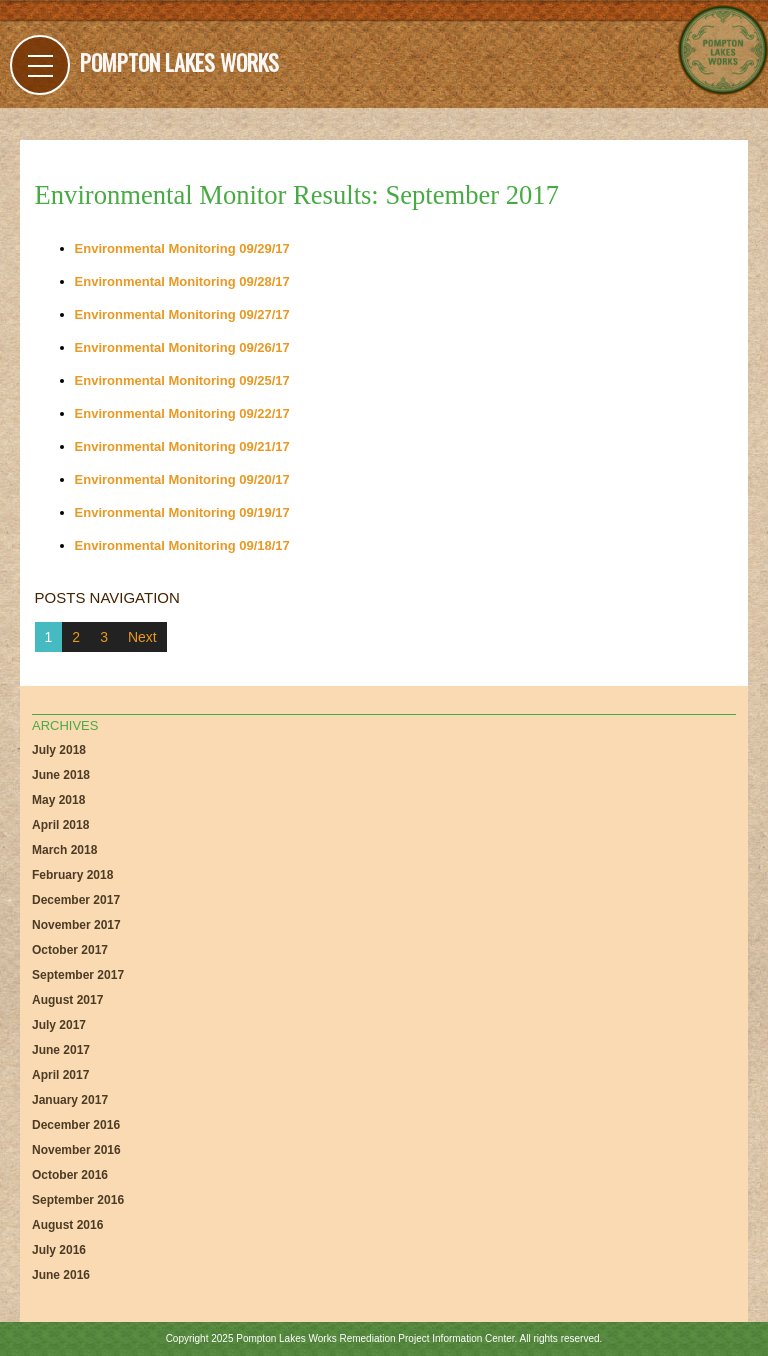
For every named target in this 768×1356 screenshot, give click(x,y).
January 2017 (70, 1100)
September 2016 (78, 1200)
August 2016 (67, 1225)
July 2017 (59, 1025)
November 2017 (76, 925)
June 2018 (61, 775)
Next (142, 637)
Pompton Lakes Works (179, 62)
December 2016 (76, 1125)
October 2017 (70, 950)
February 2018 (72, 875)
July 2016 (59, 1250)
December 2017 (76, 900)
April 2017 (60, 1075)
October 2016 (70, 1175)
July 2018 (59, 750)
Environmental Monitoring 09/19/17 (182, 512)
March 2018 (64, 850)
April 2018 (60, 825)
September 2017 (78, 975)
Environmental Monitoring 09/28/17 (182, 281)
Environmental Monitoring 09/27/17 (182, 314)
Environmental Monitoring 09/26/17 (182, 347)
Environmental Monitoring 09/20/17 (182, 479)
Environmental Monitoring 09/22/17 (182, 413)
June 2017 (61, 1050)
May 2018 (58, 800)
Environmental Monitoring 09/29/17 (182, 248)
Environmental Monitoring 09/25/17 (182, 380)
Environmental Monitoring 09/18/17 (182, 545)
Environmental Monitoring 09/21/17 (182, 446)
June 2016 (61, 1275)
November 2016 (76, 1150)
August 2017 (67, 1000)
